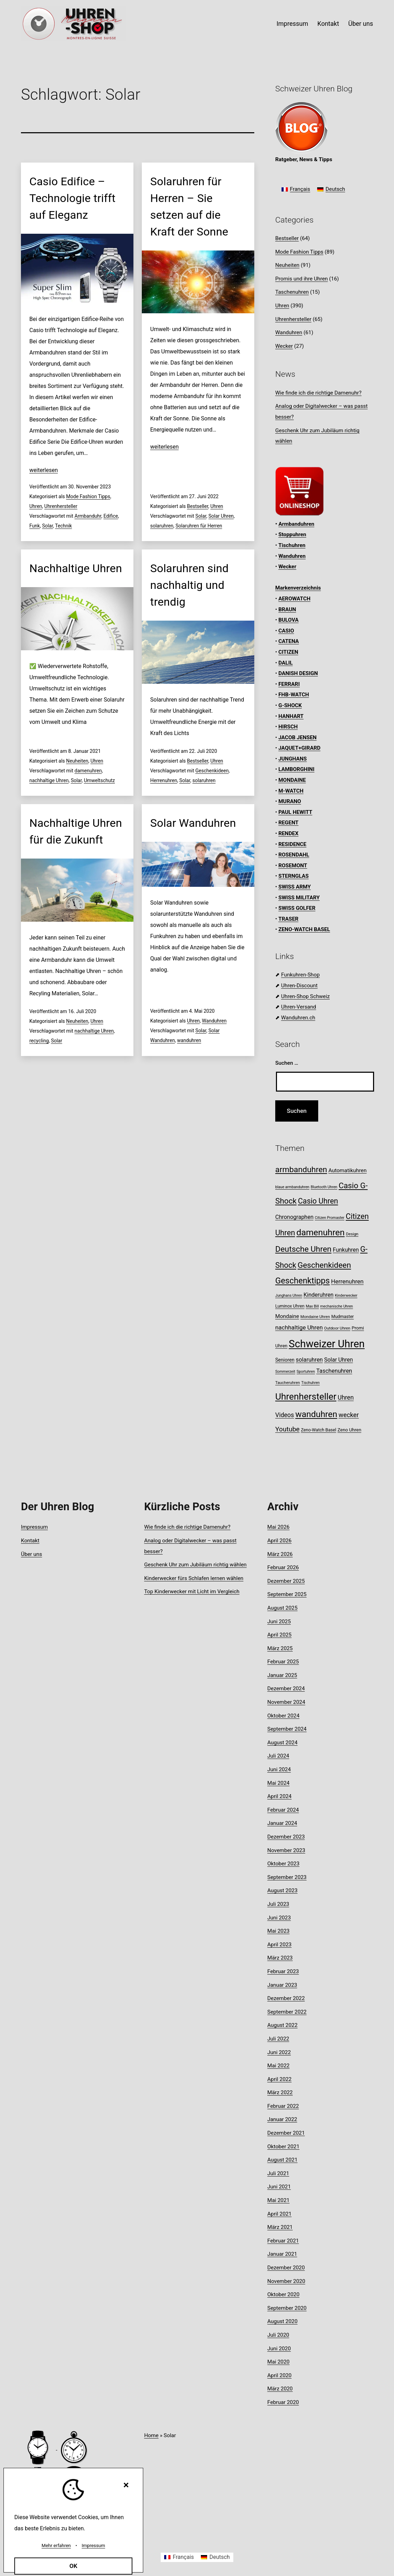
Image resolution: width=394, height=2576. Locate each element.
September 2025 (286, 1594)
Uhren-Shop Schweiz (305, 996)
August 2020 (282, 2321)
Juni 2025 (279, 1621)
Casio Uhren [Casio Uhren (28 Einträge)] (318, 1201)
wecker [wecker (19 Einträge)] (348, 1414)
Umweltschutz (99, 780)
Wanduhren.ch (298, 1017)
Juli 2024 (278, 1756)
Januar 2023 (282, 1985)
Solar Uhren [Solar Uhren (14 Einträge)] (338, 1359)
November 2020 (286, 2281)
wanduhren (189, 1040)
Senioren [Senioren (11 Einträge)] (284, 1360)
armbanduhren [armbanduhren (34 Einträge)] (301, 1169)
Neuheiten (77, 761)
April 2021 (279, 2214)
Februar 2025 (283, 1661)
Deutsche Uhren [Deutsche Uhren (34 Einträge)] (303, 1249)
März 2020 (280, 2389)
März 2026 (280, 1554)
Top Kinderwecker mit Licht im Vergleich (192, 1591)
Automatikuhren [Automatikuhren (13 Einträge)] (347, 1170)
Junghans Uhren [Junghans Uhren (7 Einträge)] (288, 1295)
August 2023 (282, 1890)
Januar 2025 (282, 1675)
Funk (34, 526)
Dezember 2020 (286, 2267)
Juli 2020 (278, 2335)
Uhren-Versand (298, 1007)
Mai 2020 (278, 2362)
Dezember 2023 (286, 1837)
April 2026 (279, 1540)
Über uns (360, 23)
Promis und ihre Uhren (301, 279)
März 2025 (280, 1648)
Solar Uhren (221, 516)
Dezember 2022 (286, 1998)
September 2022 (286, 2012)
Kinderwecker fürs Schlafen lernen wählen (193, 1578)
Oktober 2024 (283, 1716)
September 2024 (286, 1729)
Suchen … (286, 1063)
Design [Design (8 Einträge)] (352, 1233)
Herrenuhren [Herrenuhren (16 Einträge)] (347, 1281)
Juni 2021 (279, 2187)
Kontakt (328, 23)
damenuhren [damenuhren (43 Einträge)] (320, 1232)
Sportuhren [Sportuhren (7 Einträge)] (306, 1371)
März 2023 (280, 1958)
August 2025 (282, 1608)
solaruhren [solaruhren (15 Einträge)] (309, 1359)
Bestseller (197, 506)
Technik (63, 526)
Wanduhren (214, 1021)
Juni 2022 (279, 2052)
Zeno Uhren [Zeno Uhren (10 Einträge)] (349, 1429)
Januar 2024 (282, 1823)
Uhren (35, 506)
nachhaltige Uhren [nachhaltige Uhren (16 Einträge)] (299, 1327)
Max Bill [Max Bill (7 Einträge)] (312, 1306)
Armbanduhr (87, 516)
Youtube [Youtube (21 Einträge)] (287, 1429)
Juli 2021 (278, 2173)
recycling (39, 1040)
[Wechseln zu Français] (296, 189)
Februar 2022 (283, 2106)
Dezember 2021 (286, 2133)
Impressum (292, 23)
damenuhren (88, 770)
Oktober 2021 (283, 2146)
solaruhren (161, 526)
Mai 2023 (278, 1931)
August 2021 (282, 2160)
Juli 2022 (278, 2039)
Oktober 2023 (283, 1863)
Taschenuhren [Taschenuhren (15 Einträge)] (334, 1371)
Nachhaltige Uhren (75, 568)
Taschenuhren (292, 292)
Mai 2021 (278, 2200)
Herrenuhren (163, 780)
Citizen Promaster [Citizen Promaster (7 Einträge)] (329, 1217)
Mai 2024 (278, 1783)
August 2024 (282, 1742)
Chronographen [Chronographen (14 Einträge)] (294, 1217)
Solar (47, 526)
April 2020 (279, 2375)
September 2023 (286, 1877)
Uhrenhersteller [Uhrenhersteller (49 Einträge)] (305, 1396)
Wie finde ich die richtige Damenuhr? (318, 393)
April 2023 (279, 1944)
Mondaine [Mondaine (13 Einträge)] (287, 1316)
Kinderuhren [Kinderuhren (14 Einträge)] (319, 1294)
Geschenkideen (211, 770)
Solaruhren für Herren (198, 526)
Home (151, 2435)
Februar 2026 (283, 1567)
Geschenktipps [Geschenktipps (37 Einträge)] (302, 1281)
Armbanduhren (296, 524)
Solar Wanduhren (193, 823)
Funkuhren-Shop (300, 975)
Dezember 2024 (286, 1688)
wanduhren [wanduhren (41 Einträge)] (316, 1414)
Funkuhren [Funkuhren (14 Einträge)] (346, 1249)
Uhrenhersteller (61, 506)
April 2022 (279, 2079)
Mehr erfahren (56, 2545)
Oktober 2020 (283, 2294)
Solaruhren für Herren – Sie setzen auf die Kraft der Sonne (189, 206)
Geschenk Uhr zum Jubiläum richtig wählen (195, 1565)
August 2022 (282, 2025)
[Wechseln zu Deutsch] (331, 189)
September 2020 (286, 2308)
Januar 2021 (282, 2254)
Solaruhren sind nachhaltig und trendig (189, 585)
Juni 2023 (279, 1918)
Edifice (110, 516)
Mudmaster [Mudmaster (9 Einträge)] (342, 1316)
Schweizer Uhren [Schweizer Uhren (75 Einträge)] (327, 1344)
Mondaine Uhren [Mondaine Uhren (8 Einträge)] (315, 1316)
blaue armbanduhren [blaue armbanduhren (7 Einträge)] (292, 1187)
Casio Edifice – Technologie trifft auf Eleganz (72, 198)
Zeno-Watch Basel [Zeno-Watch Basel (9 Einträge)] (318, 1429)
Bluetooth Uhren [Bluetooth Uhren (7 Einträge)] (324, 1187)
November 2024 (286, 1702)
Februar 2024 (283, 1810)
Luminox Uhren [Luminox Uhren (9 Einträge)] (290, 1306)
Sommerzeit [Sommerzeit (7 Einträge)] (285, 1371)
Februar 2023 (283, 1971)
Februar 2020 (283, 2402)
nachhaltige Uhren (48, 780)
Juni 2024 (279, 1769)
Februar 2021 (283, 2241)
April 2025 (279, 1635)
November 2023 (286, 1850)
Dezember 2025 (286, 1581)
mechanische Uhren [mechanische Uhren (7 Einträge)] (336, 1306)
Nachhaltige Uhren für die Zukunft (75, 831)
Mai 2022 (278, 2065)
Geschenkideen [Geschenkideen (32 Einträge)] (324, 1265)
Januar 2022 (282, 2119)
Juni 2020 (279, 2348)
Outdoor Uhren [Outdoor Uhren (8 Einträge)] (337, 1328)
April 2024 (279, 1796)
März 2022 (280, 2092)
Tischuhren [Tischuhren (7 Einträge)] (310, 1382)
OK (74, 2565)
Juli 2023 (278, 1904)
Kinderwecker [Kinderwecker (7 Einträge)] (346, 1295)
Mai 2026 (278, 1527)
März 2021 (280, 2227)
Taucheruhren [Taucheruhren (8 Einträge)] (287, 1382)
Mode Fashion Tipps (88, 496)
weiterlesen (43, 470)
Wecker (284, 346)
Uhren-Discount (299, 985)
